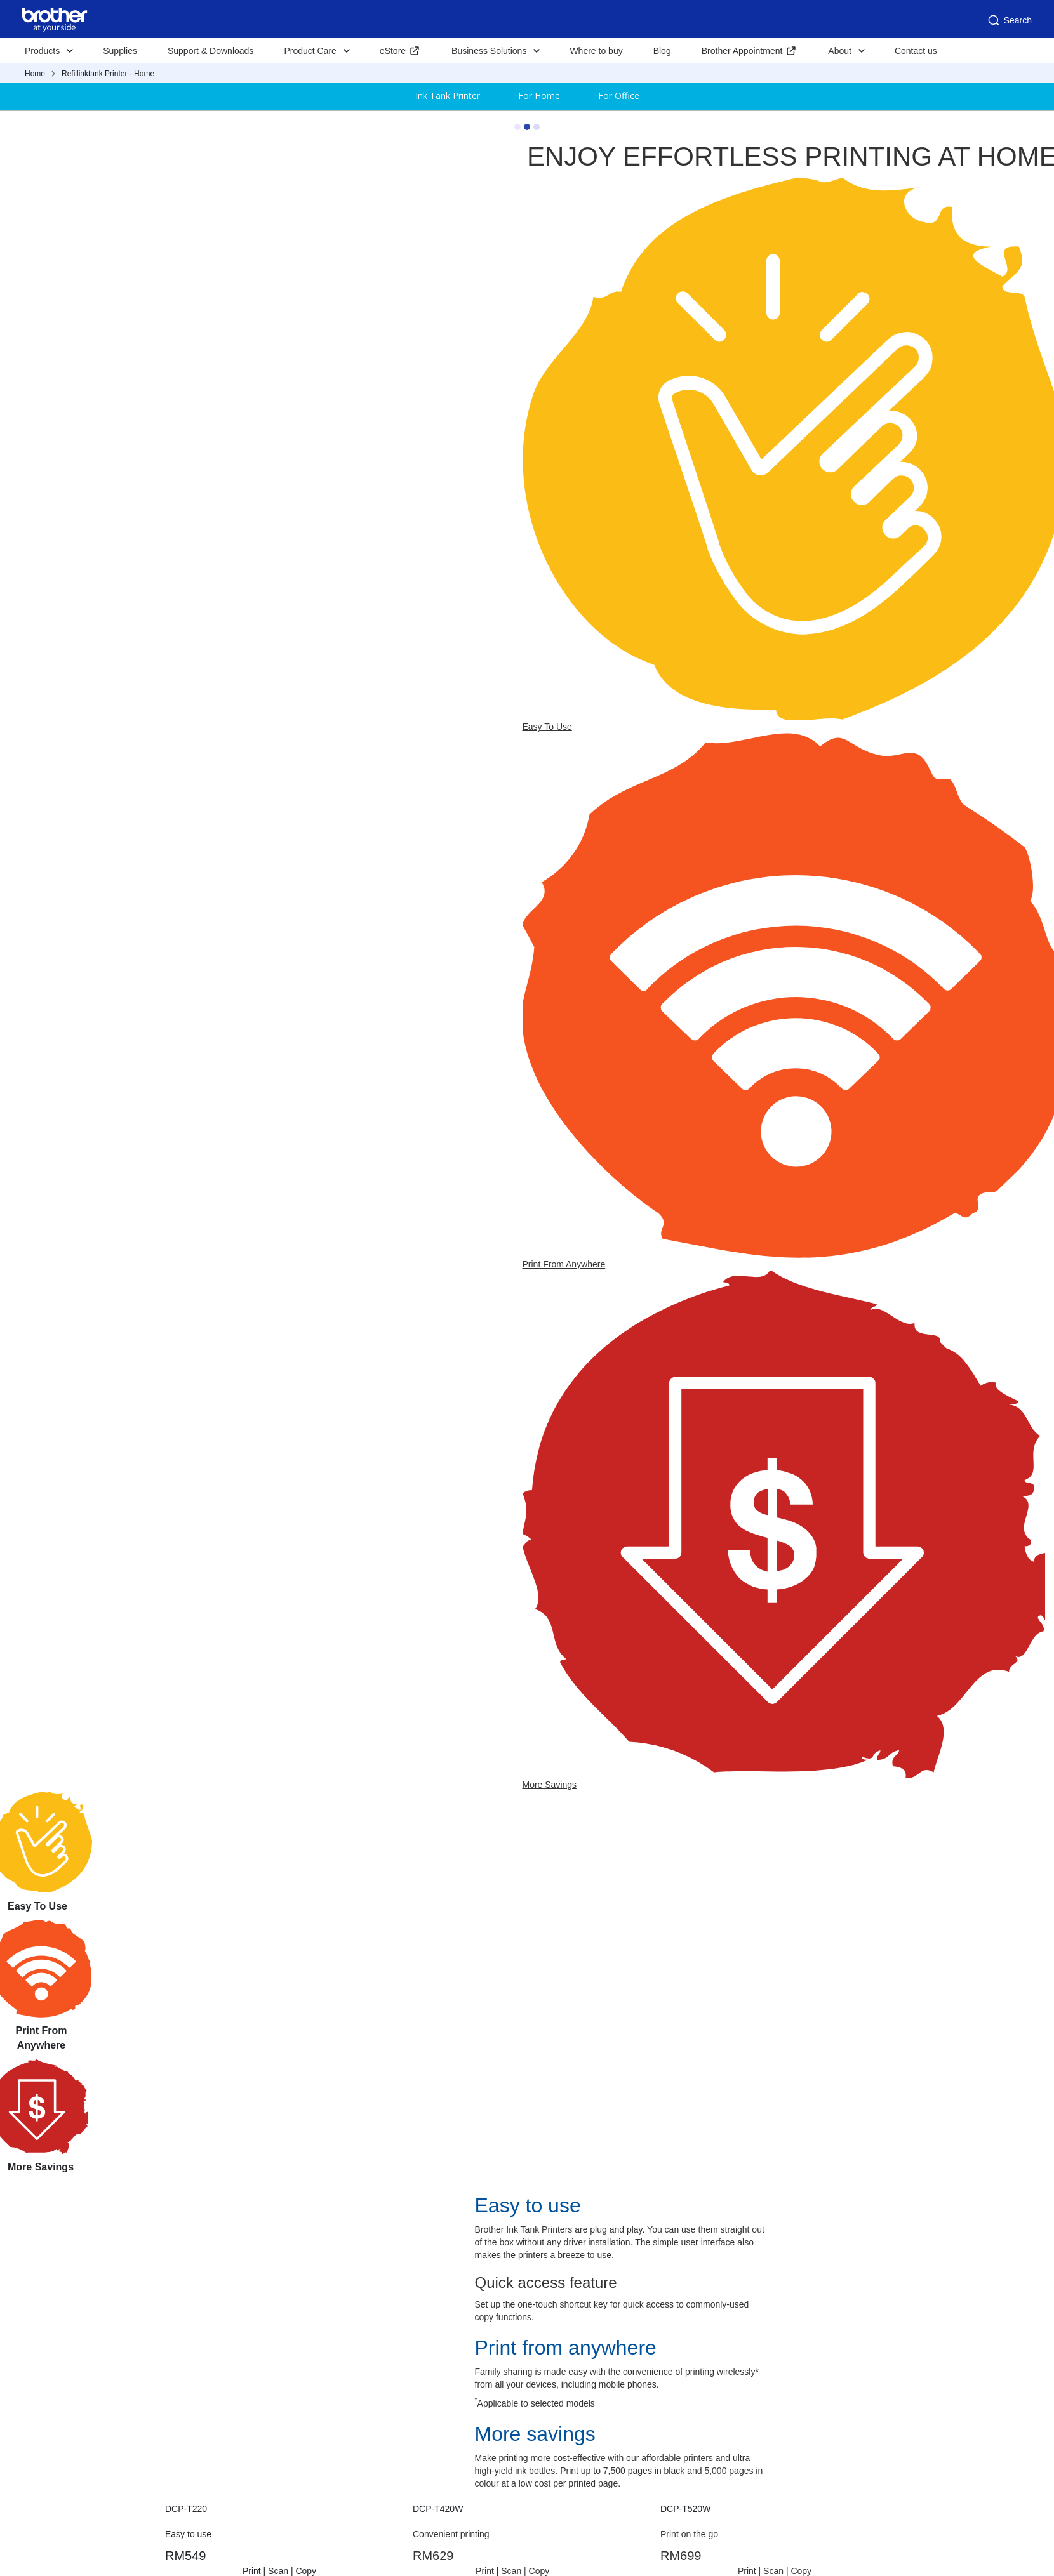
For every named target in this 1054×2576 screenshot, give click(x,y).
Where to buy (596, 51)
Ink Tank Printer (447, 95)
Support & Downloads (210, 51)
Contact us (916, 51)
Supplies (120, 51)
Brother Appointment (742, 51)
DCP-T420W (438, 2509)
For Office (618, 95)
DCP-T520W (685, 2509)
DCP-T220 (186, 2509)
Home (35, 73)
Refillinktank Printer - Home (108, 73)
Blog (662, 51)
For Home (539, 95)
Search (1009, 20)
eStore (393, 51)
